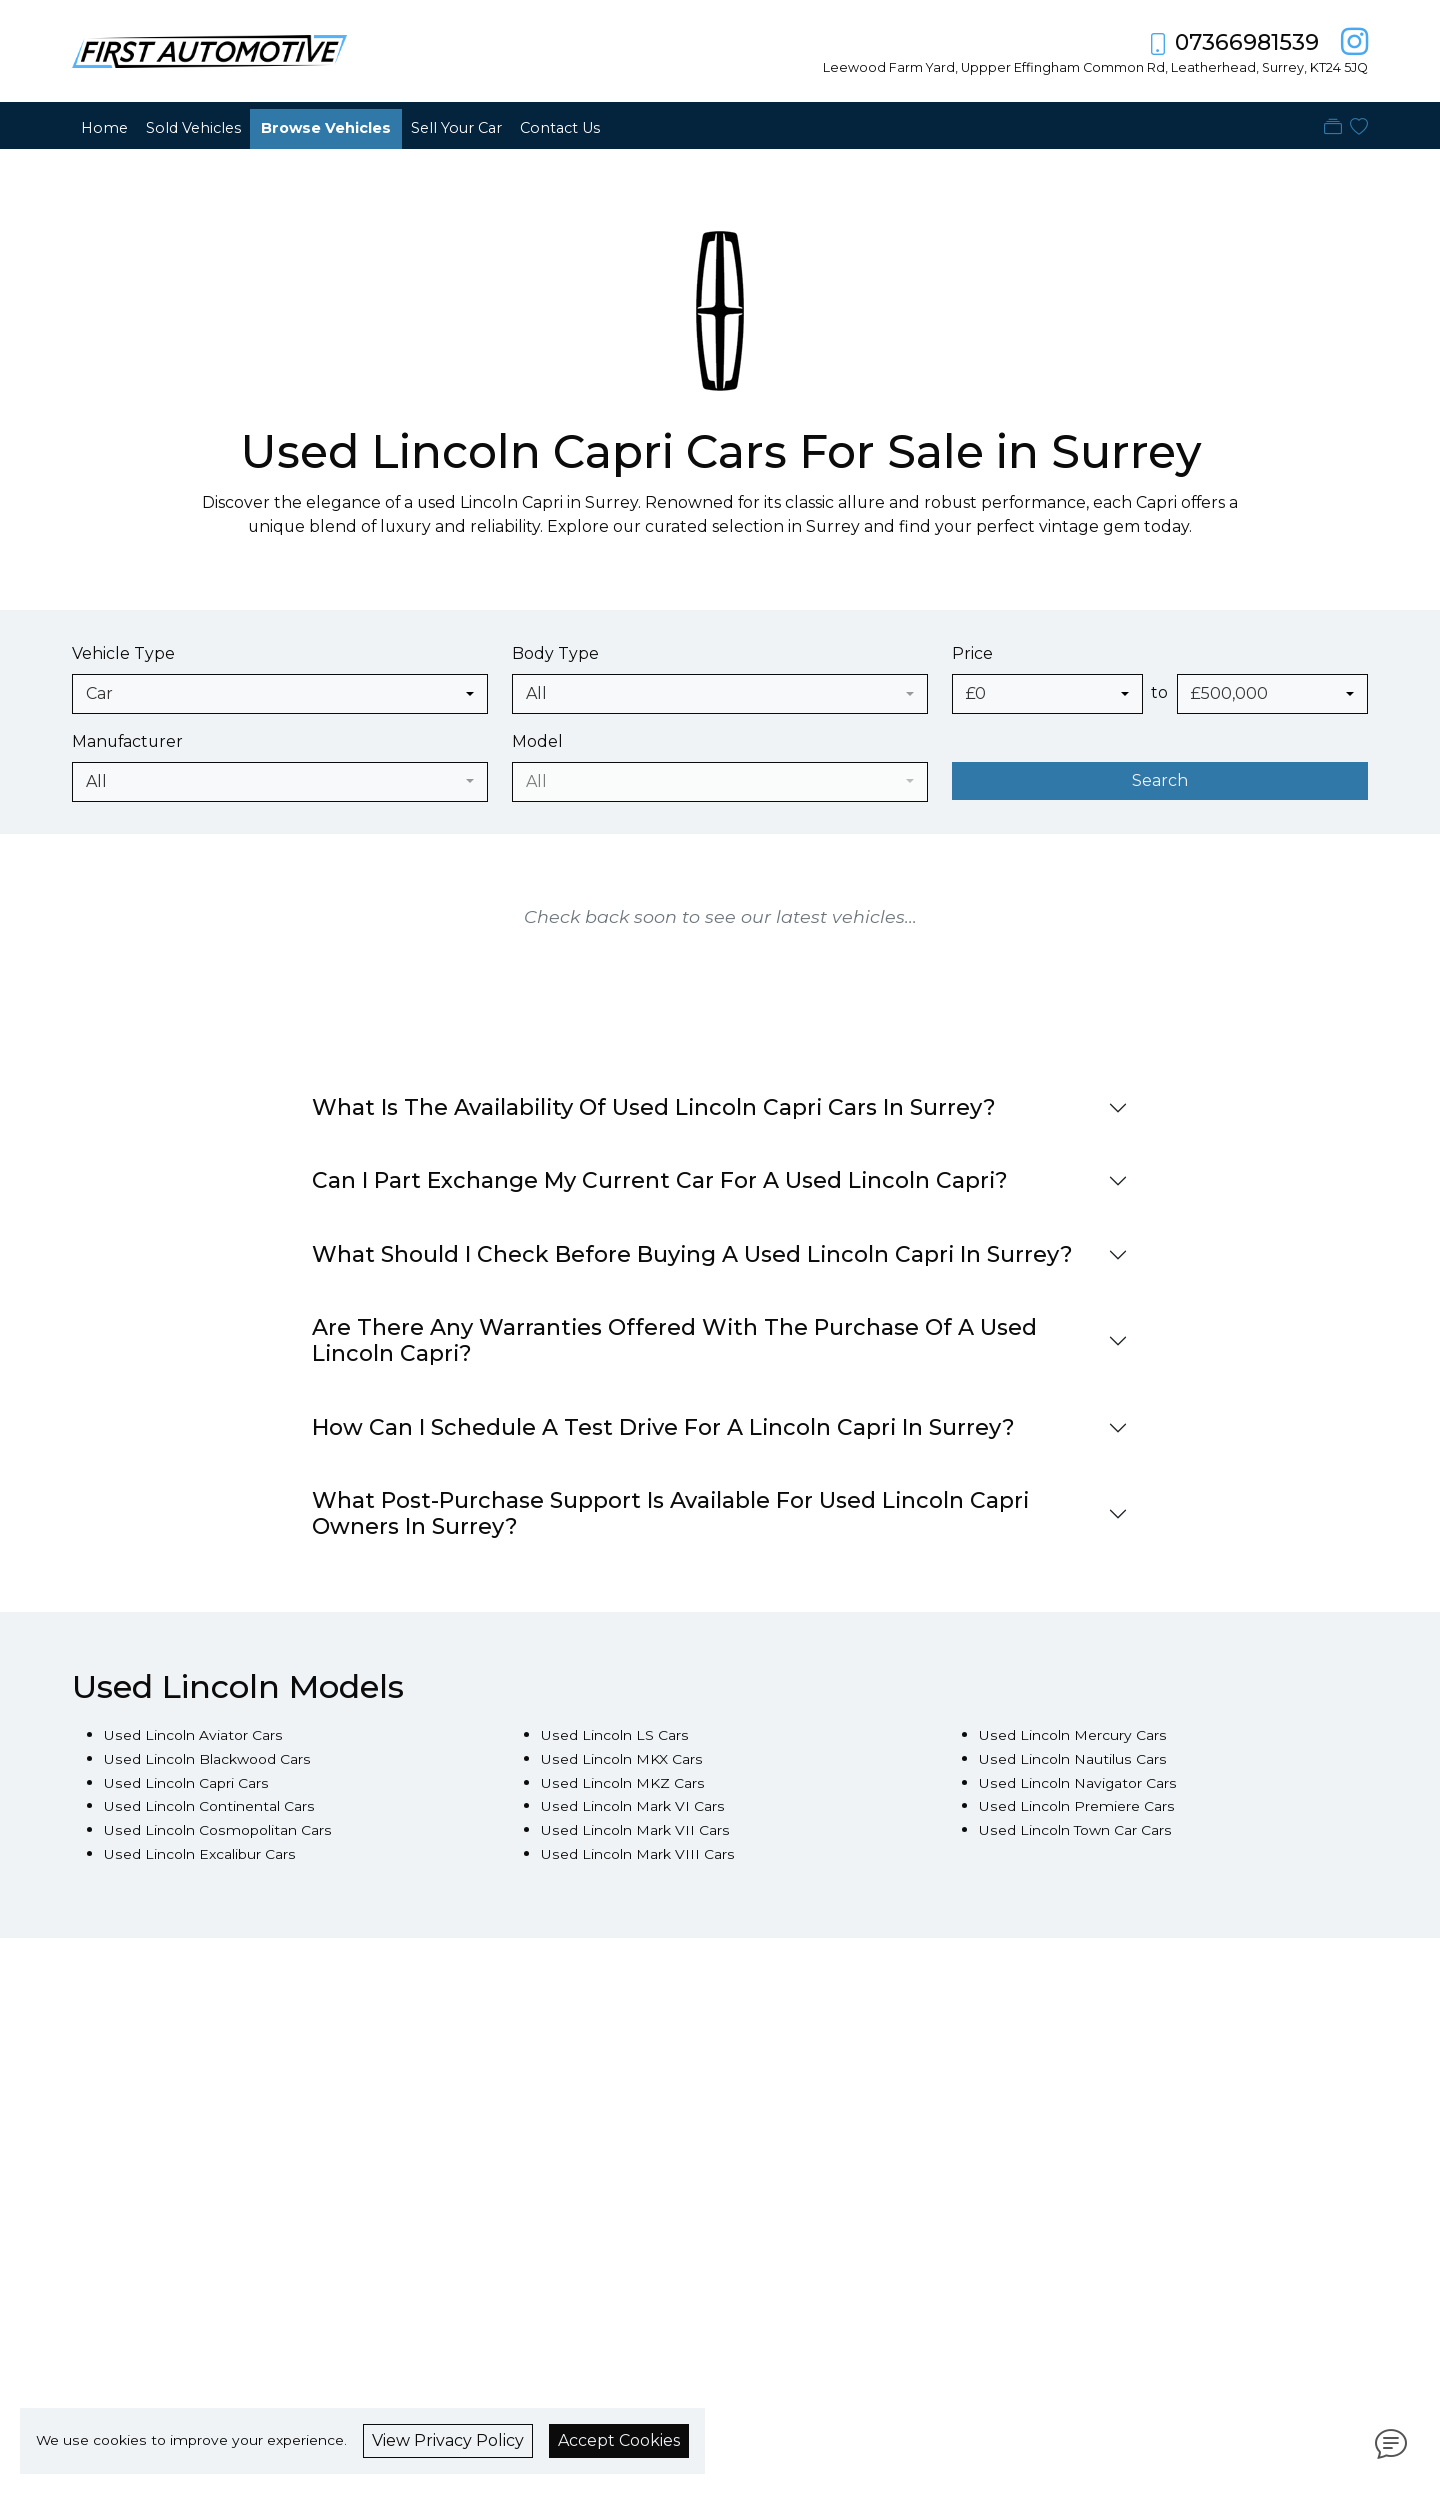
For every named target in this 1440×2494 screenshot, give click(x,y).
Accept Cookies (619, 2440)
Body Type (555, 653)
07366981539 (1247, 42)
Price (972, 653)
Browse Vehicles (326, 128)
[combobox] (280, 694)
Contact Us (560, 128)
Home (104, 128)
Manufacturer (127, 741)
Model (537, 741)
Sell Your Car (456, 128)
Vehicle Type (123, 653)
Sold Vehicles (193, 128)
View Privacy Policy (448, 2440)
